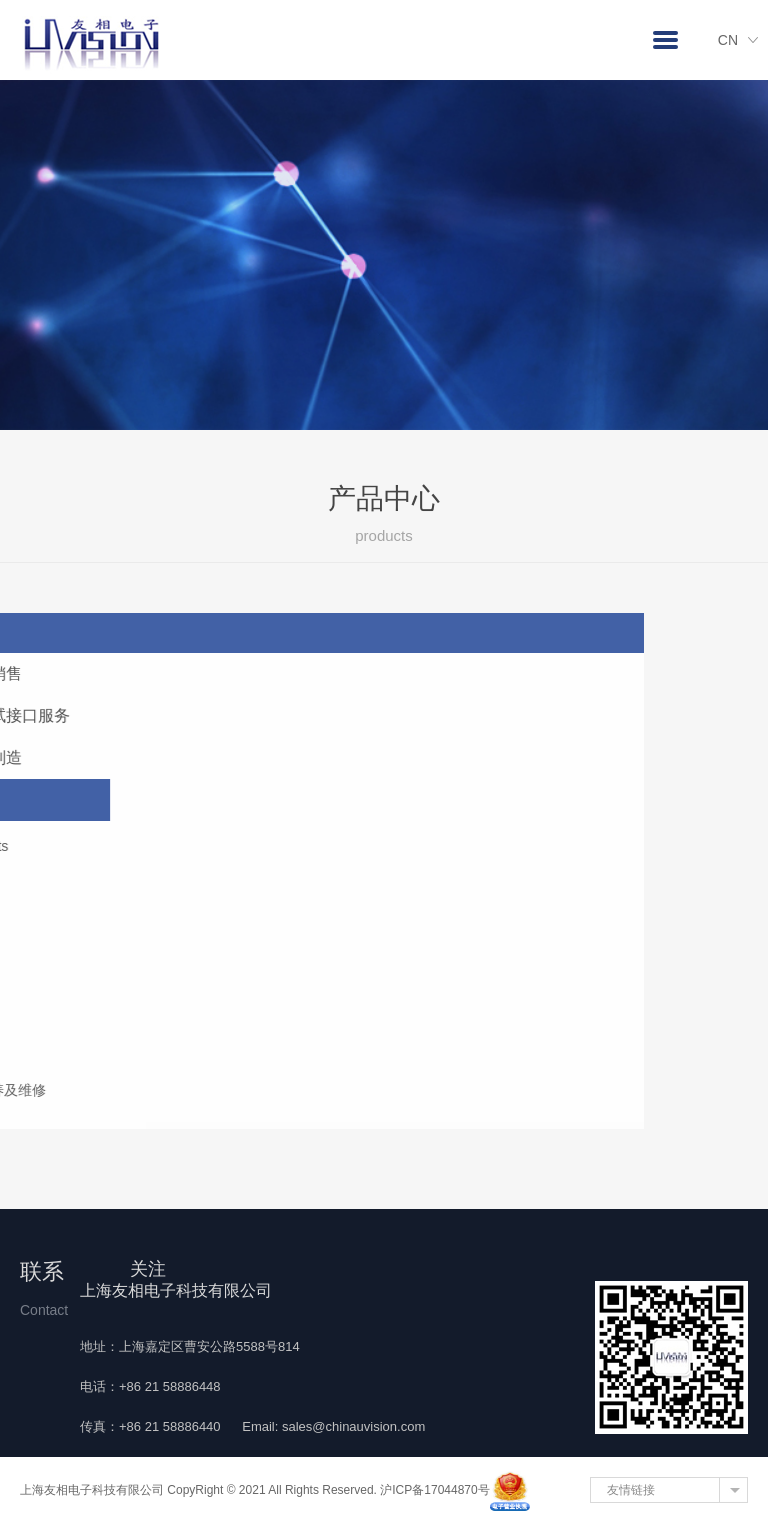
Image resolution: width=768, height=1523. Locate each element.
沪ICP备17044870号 (434, 1490)
